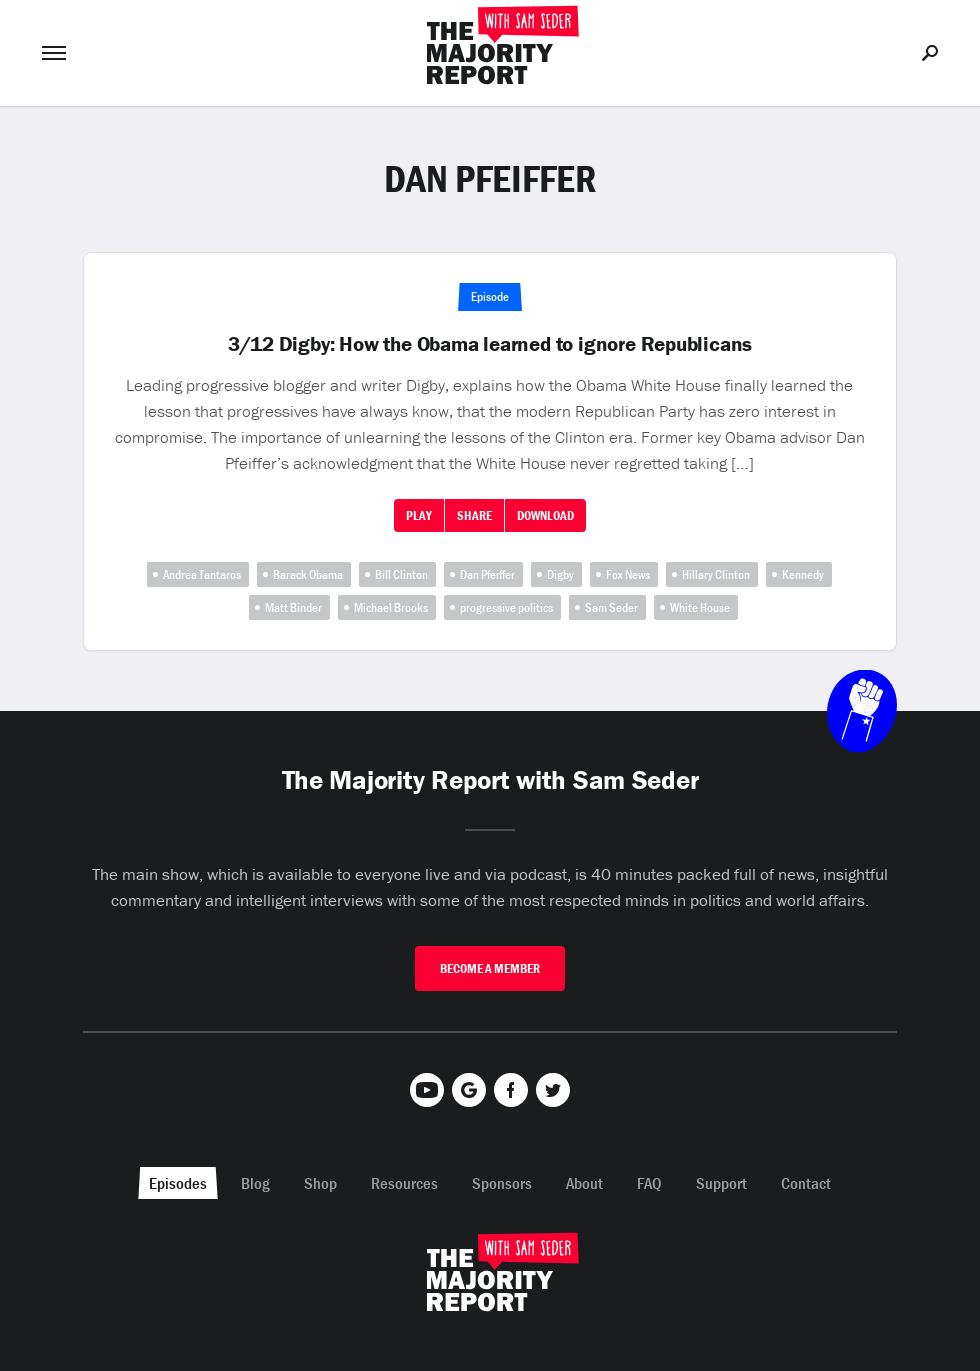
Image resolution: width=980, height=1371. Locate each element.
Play (419, 515)
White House (700, 607)
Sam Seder (611, 607)
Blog (255, 1183)
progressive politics (506, 607)
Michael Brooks (391, 607)
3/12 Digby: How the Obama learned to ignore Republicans (490, 344)
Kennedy (803, 574)
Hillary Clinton (716, 574)
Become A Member (490, 968)
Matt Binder (293, 607)
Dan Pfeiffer (487, 574)
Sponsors (502, 1183)
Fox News (628, 574)
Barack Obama (308, 574)
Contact (806, 1183)
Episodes (178, 1183)
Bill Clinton (401, 574)
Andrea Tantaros (202, 574)
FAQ (649, 1183)
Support (721, 1183)
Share (474, 515)
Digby (560, 574)
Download (545, 515)
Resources (404, 1183)
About (584, 1183)
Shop (320, 1183)
